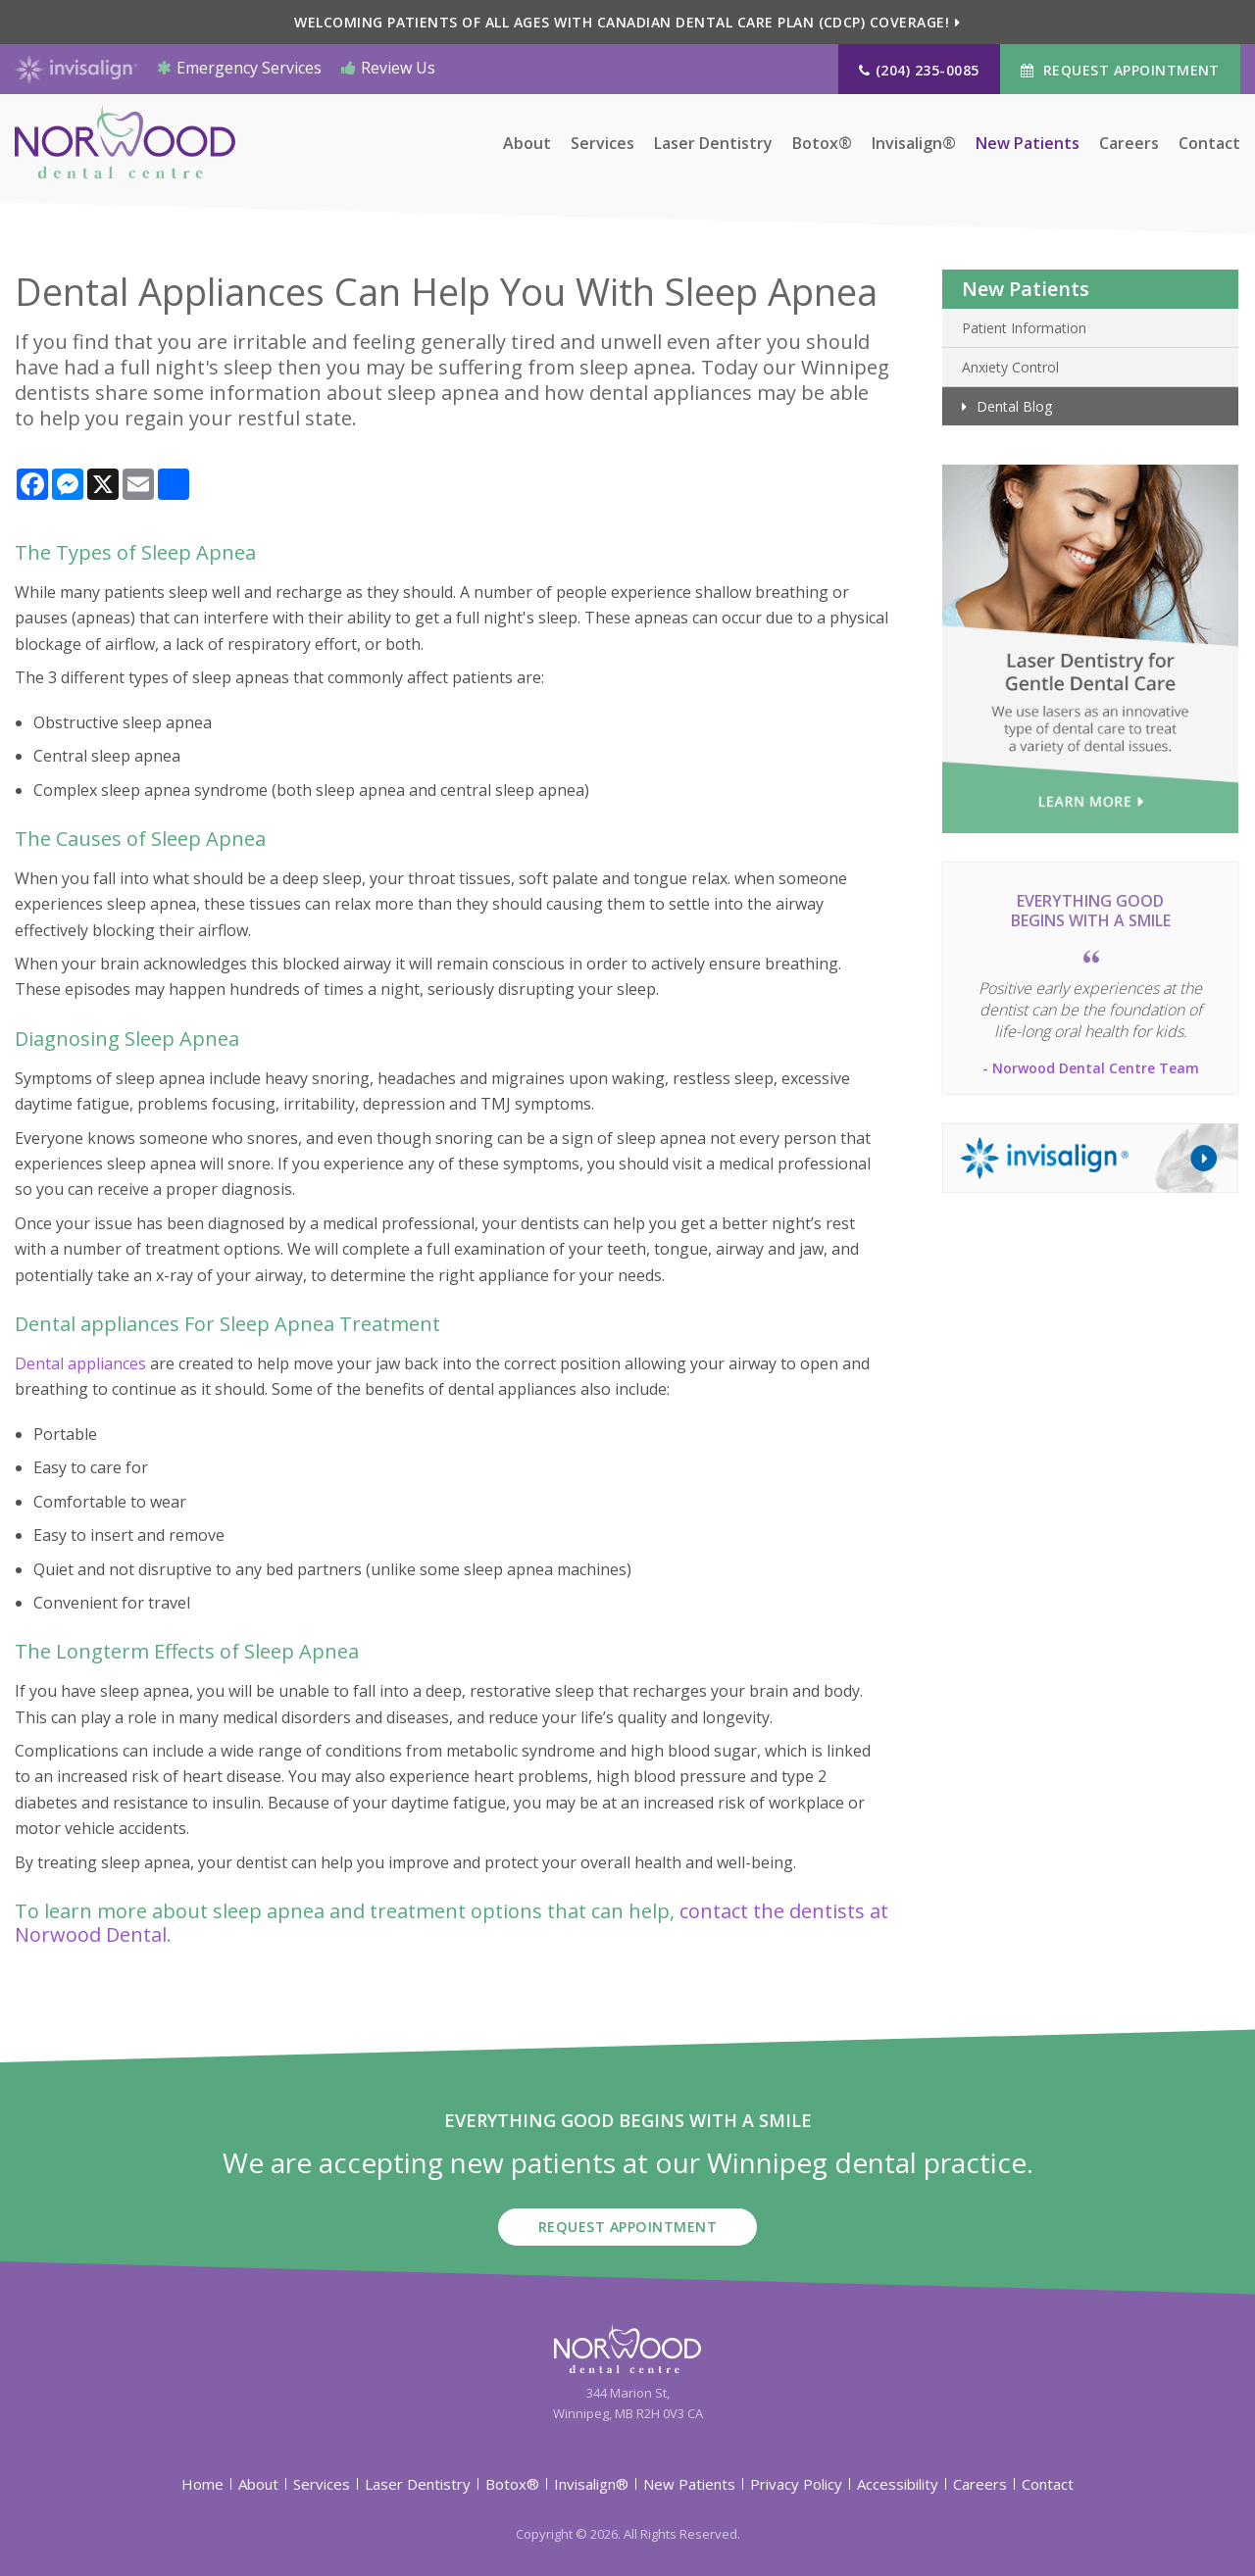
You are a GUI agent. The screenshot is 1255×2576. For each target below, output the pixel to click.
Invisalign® (914, 146)
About (527, 146)
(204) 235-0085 (927, 70)
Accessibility (897, 2483)
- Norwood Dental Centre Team (1090, 1068)
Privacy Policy (796, 2483)
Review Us (388, 67)
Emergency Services (239, 67)
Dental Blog (1014, 406)
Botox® (822, 146)
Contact (1209, 146)
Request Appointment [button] (1129, 70)
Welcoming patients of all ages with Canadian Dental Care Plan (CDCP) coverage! (621, 22)
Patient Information (1024, 328)
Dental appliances (80, 1363)
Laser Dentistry (713, 146)
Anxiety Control (1010, 367)
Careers (1129, 146)
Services (602, 146)
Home (202, 2483)
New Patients (1027, 146)
